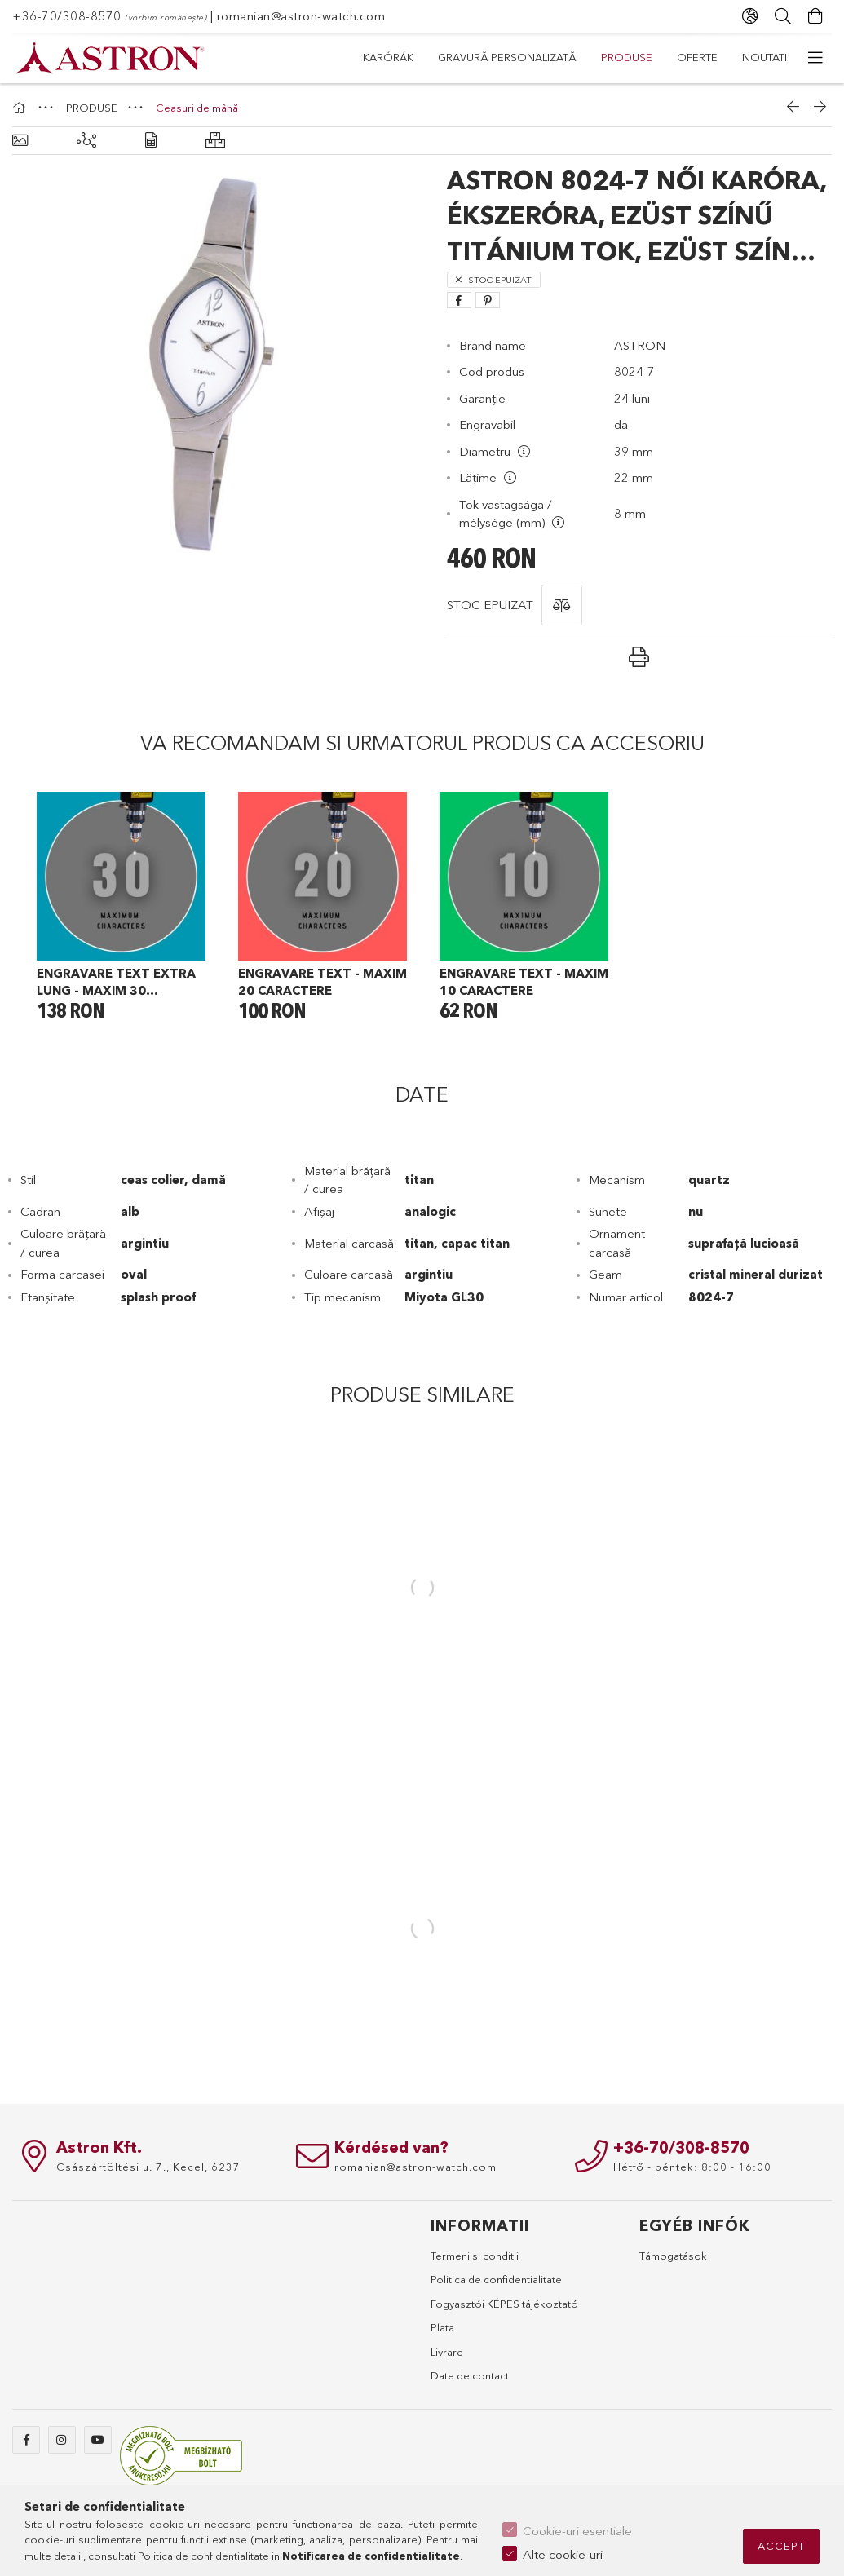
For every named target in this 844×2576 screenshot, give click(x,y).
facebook (26, 2440)
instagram (62, 2440)
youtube (98, 2440)
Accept (781, 2545)
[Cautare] (783, 16)
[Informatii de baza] (20, 140)
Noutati (385, 57)
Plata (442, 2327)
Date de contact (470, 2375)
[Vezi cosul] (815, 16)
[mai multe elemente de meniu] (815, 58)
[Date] (151, 140)
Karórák (761, 57)
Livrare (447, 2351)
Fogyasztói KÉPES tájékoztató (504, 2303)
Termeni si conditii (475, 2255)
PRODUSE (523, 57)
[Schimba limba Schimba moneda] (750, 16)
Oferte (452, 57)
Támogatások (673, 2255)
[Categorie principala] (21, 107)
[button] (561, 605)
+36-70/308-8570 (67, 16)
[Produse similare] (86, 140)
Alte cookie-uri (563, 2554)
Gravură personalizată (642, 57)
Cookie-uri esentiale (577, 2530)
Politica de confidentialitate (496, 2279)
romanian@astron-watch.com (301, 16)
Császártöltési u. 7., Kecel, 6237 (148, 2166)
